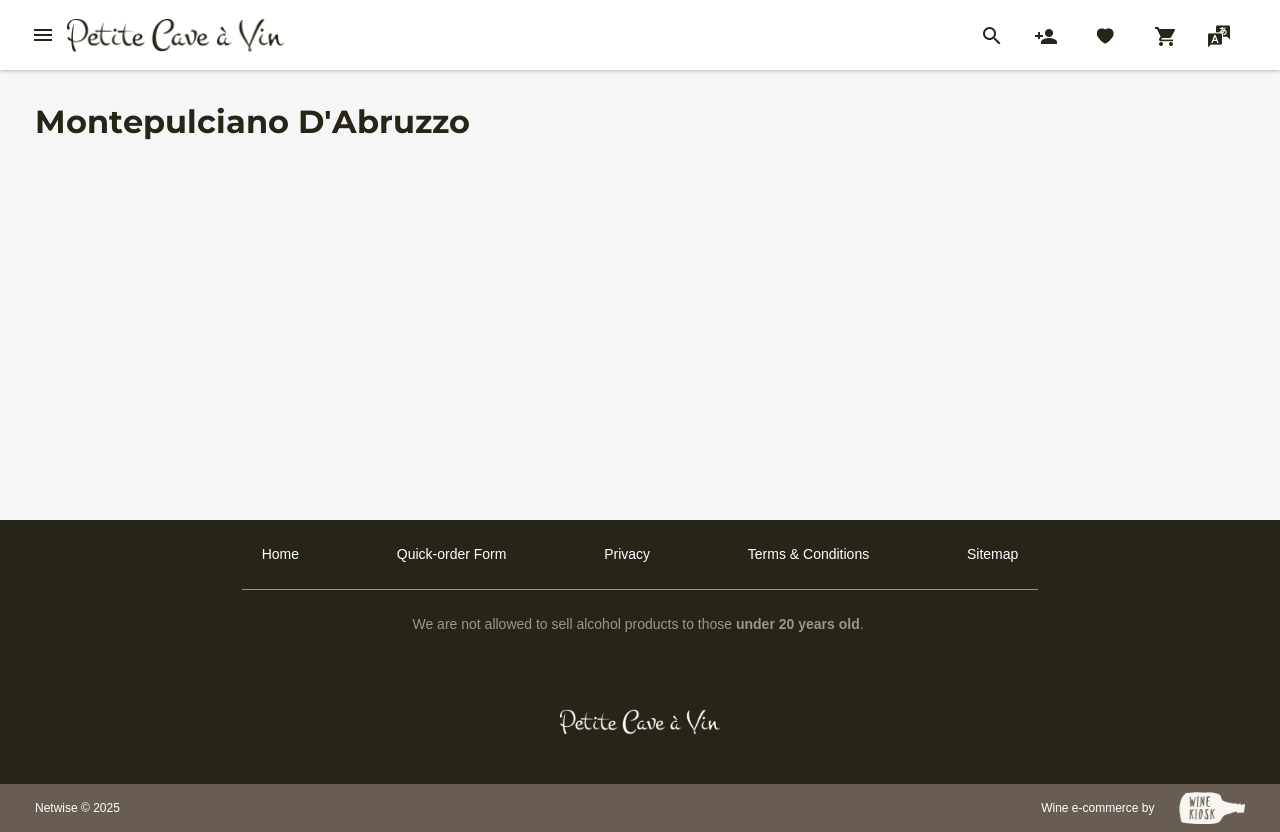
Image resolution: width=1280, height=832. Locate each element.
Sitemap (992, 554)
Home (280, 554)
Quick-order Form (452, 554)
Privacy (627, 554)
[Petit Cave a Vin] (640, 722)
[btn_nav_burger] (43, 35)
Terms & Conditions (808, 554)
